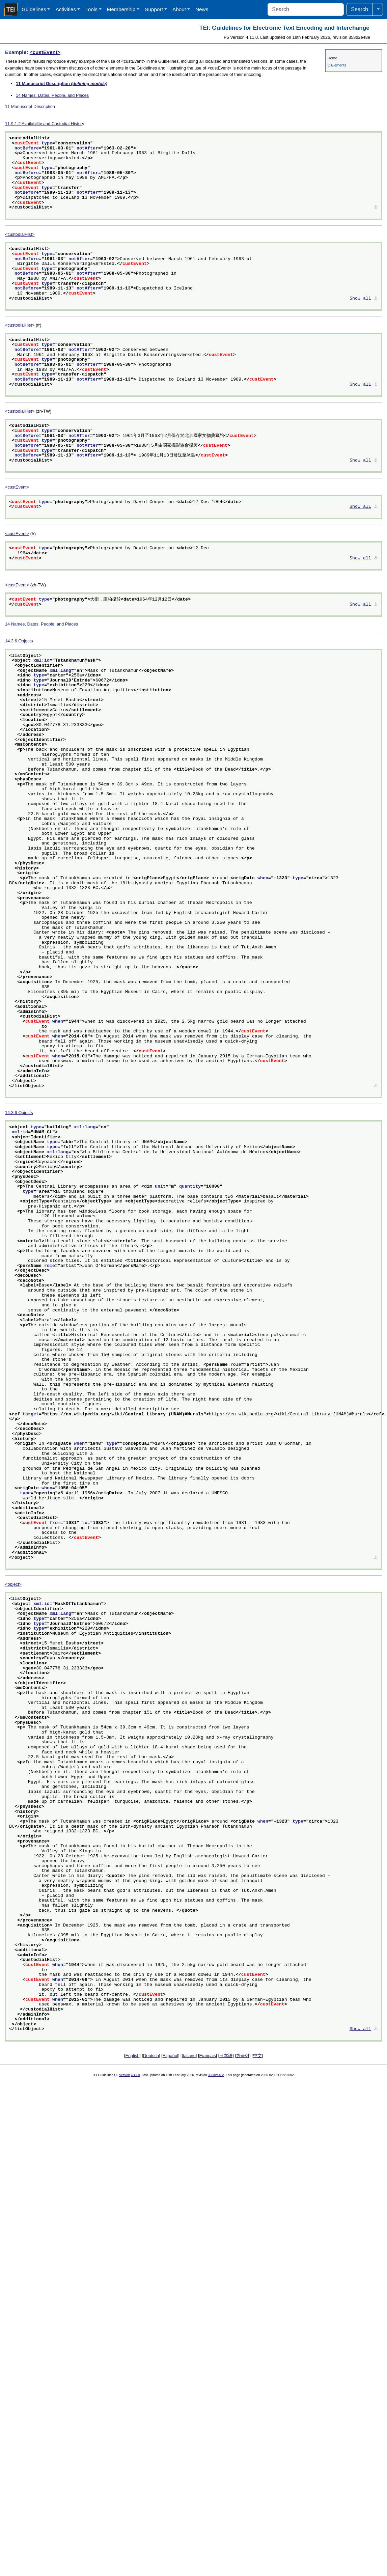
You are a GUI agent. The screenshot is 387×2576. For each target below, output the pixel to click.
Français (207, 2055)
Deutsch (151, 2055)
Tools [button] (91, 9)
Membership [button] (121, 9)
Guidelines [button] (34, 9)
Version (124, 2075)
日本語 (225, 2055)
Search (359, 9)
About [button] (179, 9)
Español (170, 2055)
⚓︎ (376, 207)
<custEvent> (45, 52)
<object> (13, 1584)
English (132, 2055)
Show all (360, 299)
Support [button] (154, 9)
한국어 (242, 2055)
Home (332, 58)
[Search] (306, 9)
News (201, 9)
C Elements (337, 65)
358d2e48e (216, 2075)
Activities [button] (65, 9)
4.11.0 (135, 2075)
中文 (257, 2055)
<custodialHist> (20, 234)
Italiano (189, 2055)
